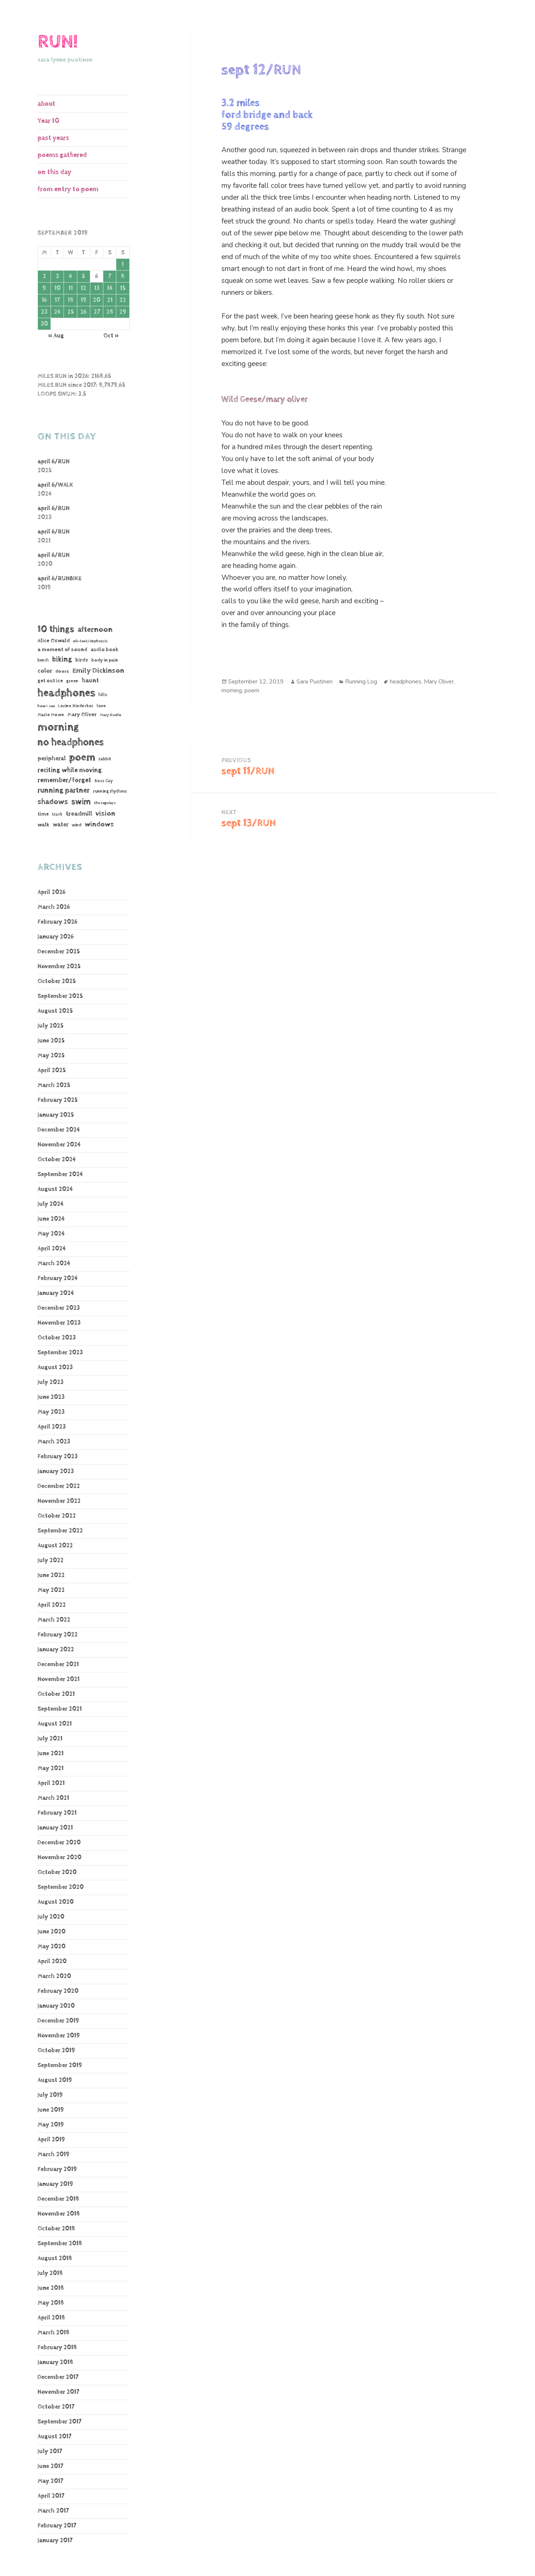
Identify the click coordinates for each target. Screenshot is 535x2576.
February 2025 (58, 1100)
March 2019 (53, 2154)
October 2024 (57, 1159)
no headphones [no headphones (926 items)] (71, 742)
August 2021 (55, 1723)
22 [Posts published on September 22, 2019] (122, 300)
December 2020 (59, 1842)
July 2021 (50, 1738)
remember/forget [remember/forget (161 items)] (64, 780)
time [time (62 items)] (43, 814)
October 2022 (57, 1515)
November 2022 (59, 1501)
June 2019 (51, 2109)
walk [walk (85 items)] (43, 825)
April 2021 (51, 1783)
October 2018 (56, 2228)
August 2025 (55, 1011)
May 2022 (51, 1590)
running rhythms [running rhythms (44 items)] (110, 791)
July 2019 (50, 2095)
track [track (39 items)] (57, 814)
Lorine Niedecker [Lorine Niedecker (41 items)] (75, 705)
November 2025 (59, 966)
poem (251, 690)
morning (231, 690)
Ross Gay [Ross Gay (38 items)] (104, 780)
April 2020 (52, 1961)
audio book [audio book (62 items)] (104, 650)
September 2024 (60, 1174)
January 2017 (55, 2540)
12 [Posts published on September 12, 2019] (83, 288)
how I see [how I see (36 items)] (46, 705)
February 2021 (57, 1812)
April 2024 (52, 1248)
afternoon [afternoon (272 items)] (95, 629)
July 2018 (50, 2273)
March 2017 (53, 2510)
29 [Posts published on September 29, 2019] (122, 312)
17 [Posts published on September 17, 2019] (57, 300)
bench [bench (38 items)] (43, 660)
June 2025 (51, 1040)
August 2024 (55, 1189)
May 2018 (51, 2302)
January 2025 (56, 1115)
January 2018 (55, 2362)
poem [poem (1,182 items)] (82, 757)
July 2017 (50, 2451)
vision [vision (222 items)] (105, 813)
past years (53, 138)
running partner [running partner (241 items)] (64, 790)
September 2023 (60, 1352)
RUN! (58, 42)
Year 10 (48, 121)
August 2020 (56, 1902)
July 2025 (51, 1025)
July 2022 (51, 1560)
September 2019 (60, 2065)
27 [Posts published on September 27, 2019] (97, 312)
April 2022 (52, 1605)
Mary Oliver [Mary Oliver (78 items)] (82, 714)
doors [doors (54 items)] (62, 671)
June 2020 (51, 1931)
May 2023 (51, 1412)
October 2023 (57, 1337)
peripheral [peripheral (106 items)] (52, 758)
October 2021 (56, 1694)
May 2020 (51, 1946)
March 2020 (54, 1976)
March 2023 (54, 1441)
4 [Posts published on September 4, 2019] (70, 276)
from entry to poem (68, 189)
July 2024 (51, 1204)
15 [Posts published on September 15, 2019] (123, 288)
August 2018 (55, 2258)
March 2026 (54, 907)
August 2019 (55, 2080)
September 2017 (59, 2421)
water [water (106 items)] (60, 824)
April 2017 (51, 2496)
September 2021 (60, 1709)
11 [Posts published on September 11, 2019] (70, 288)
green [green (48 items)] (72, 681)
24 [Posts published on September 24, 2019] (57, 312)
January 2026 (56, 936)
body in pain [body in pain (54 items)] (104, 660)
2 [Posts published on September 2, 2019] (44, 276)
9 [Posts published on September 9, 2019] (44, 288)
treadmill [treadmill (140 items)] (79, 813)
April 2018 (51, 2317)
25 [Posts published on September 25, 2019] (70, 312)
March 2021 (53, 1798)
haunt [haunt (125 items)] (90, 680)
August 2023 (55, 1367)
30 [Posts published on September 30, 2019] (44, 323)
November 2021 (59, 1679)
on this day (54, 172)
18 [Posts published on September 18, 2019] (71, 300)
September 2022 (60, 1530)
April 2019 (51, 2139)
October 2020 (57, 1872)
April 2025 (52, 1070)
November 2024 (59, 1144)
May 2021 (51, 1768)
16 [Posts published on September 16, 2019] (44, 300)
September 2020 (61, 1887)
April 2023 (52, 1426)
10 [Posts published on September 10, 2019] (57, 288)
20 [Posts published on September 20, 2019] (96, 300)
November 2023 (59, 1322)
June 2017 (50, 2466)
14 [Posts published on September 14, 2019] (110, 288)
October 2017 (56, 2406)
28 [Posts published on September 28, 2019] (109, 312)
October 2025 (57, 981)
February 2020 (58, 1991)
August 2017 (54, 2436)
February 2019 (57, 2169)
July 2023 (51, 1382)
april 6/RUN (53, 461)
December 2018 (58, 2199)
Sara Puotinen (314, 682)
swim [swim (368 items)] (81, 802)
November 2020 (59, 1857)
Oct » (111, 335)
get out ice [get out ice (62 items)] (50, 681)
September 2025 (60, 996)
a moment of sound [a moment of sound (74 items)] (62, 649)
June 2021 (51, 1753)
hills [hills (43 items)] (102, 695)
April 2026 (51, 892)
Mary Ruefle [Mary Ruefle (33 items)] (110, 715)
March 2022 (54, 1619)
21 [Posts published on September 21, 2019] (110, 300)
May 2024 (51, 1233)
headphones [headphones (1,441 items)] (66, 693)
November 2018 (59, 2213)
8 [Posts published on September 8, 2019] (122, 276)
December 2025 (59, 951)
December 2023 (59, 1308)
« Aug (56, 335)
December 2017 (58, 2377)
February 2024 (58, 1278)
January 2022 (56, 1649)
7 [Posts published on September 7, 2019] (109, 276)
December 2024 (59, 1129)
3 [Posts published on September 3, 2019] (57, 276)
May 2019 (51, 2124)
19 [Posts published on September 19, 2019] (84, 300)
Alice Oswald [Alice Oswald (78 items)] (54, 640)
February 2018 (57, 2347)
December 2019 (58, 2020)
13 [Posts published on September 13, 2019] (97, 288)
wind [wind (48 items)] (76, 825)
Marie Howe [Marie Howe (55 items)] (51, 715)
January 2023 (56, 1471)
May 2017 (50, 2481)
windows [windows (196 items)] (99, 824)
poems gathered (62, 155)
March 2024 (54, 1263)
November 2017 (58, 2392)
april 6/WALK (55, 485)
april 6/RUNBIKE (60, 578)
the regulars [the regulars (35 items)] (105, 802)
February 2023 (58, 1456)
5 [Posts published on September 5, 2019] (83, 276)
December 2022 (59, 1486)
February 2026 (57, 921)
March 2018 (53, 2332)
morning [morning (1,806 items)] (58, 727)
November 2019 (59, 2035)
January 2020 (56, 2005)
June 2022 (51, 1575)
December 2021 (58, 1664)
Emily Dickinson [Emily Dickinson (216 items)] (98, 670)
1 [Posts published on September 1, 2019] (122, 264)
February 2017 (57, 2525)
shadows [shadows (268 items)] (53, 801)
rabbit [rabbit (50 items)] (104, 759)
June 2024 (51, 1218)
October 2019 (56, 2050)
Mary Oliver (439, 682)
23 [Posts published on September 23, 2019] (44, 312)
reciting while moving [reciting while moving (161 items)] (70, 770)
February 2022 (58, 1634)
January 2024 (56, 1293)
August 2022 (55, 1545)
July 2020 (51, 1916)
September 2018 (60, 2243)
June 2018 (51, 2288)
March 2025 (54, 1085)
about (46, 104)
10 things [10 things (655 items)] (56, 629)
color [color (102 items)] (45, 671)
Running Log (361, 682)
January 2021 (55, 1827)
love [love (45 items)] (101, 706)
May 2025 (51, 1055)
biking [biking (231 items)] (62, 659)
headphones (405, 682)
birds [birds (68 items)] (81, 660)
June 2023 (51, 1397)
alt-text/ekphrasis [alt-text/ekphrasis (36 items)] (90, 641)
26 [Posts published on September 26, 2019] (83, 312)
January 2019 (55, 2184)
